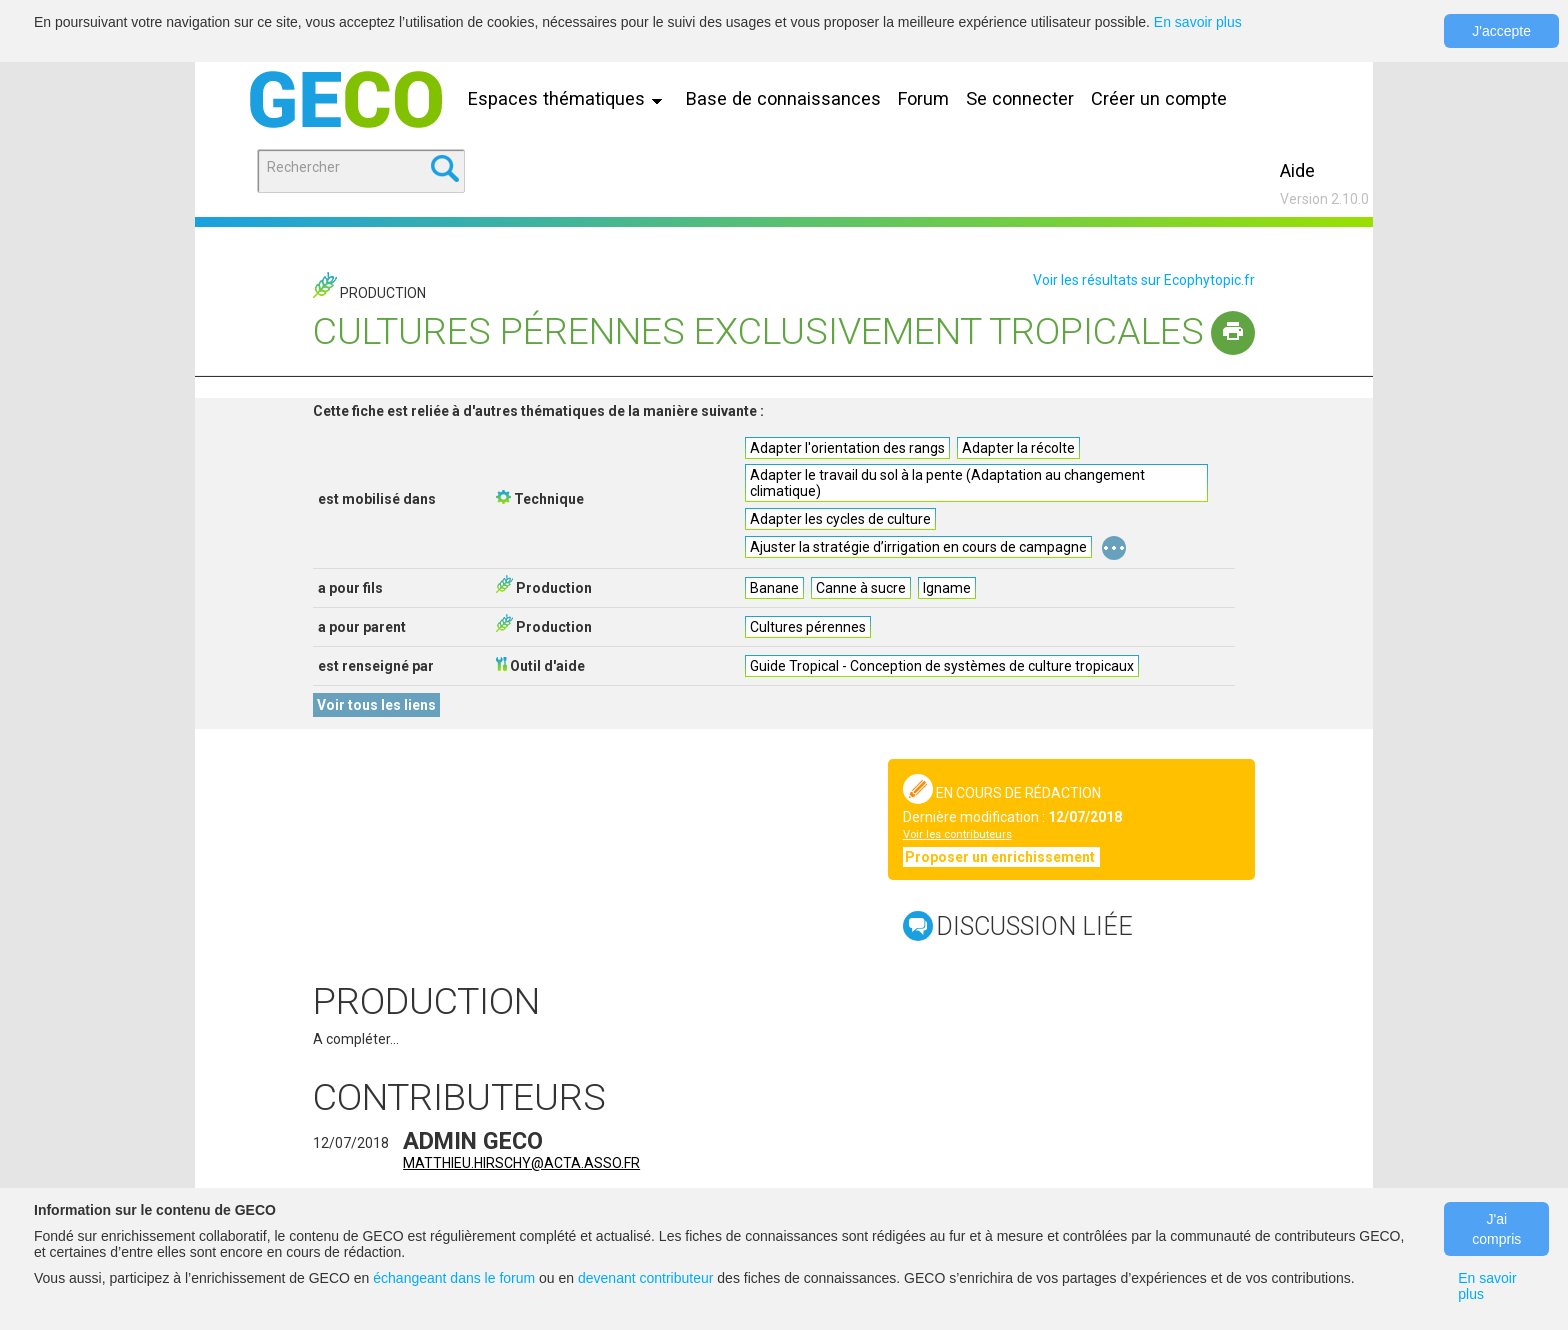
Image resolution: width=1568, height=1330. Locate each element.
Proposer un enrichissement (1001, 857)
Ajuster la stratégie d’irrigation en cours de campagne (918, 547)
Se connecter (1020, 98)
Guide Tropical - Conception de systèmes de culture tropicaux (942, 666)
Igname (947, 588)
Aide (1297, 170)
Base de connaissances (783, 98)
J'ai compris (1496, 1229)
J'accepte (1501, 31)
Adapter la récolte (1018, 448)
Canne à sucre (861, 588)
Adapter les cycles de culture (840, 519)
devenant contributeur (645, 1278)
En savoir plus (1198, 22)
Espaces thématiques (570, 98)
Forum (923, 98)
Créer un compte (1159, 98)
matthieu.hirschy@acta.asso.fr (521, 1163)
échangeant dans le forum (454, 1278)
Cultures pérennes (808, 627)
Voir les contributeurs (957, 834)
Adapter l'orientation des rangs (847, 448)
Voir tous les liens (376, 705)
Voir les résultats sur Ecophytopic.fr (1144, 280)
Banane (774, 588)
